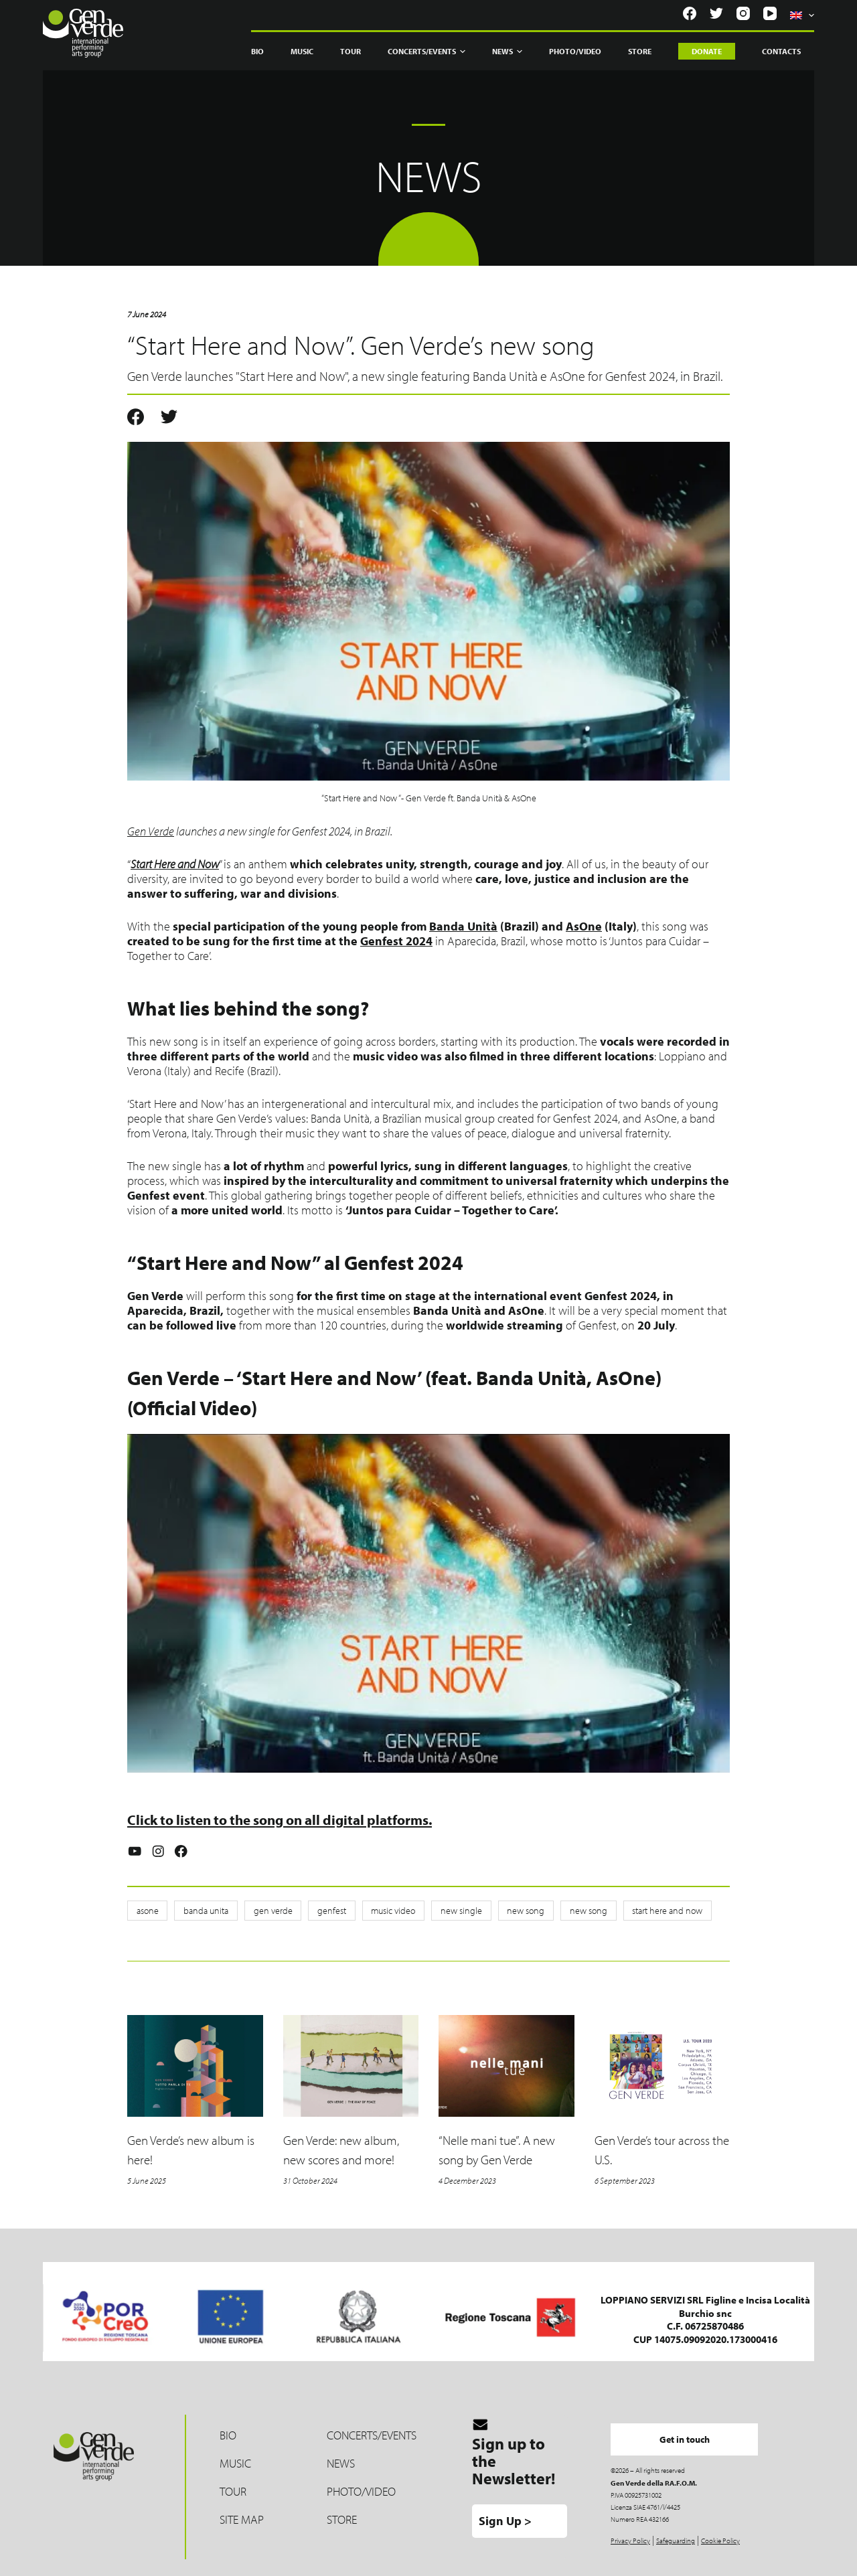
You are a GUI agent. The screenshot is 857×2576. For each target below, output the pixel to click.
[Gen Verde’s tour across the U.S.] (662, 2066)
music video (383, 1911)
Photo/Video (575, 51)
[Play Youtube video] (428, 1603)
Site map (242, 2512)
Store (639, 51)
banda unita (202, 1911)
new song (511, 1911)
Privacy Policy (630, 2534)
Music (302, 51)
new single (448, 1911)
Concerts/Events (426, 51)
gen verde (267, 1911)
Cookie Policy (720, 2534)
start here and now (648, 1911)
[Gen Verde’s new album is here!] (195, 2066)
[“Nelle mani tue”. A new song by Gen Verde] (506, 2066)
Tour (350, 51)
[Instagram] (743, 13)
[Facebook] (689, 13)
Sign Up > (505, 2514)
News (507, 51)
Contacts (781, 51)
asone (146, 1911)
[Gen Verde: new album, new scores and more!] (351, 2066)
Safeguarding (675, 2534)
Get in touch (695, 2431)
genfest (323, 1911)
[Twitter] (716, 13)
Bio (257, 51)
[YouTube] (770, 13)
